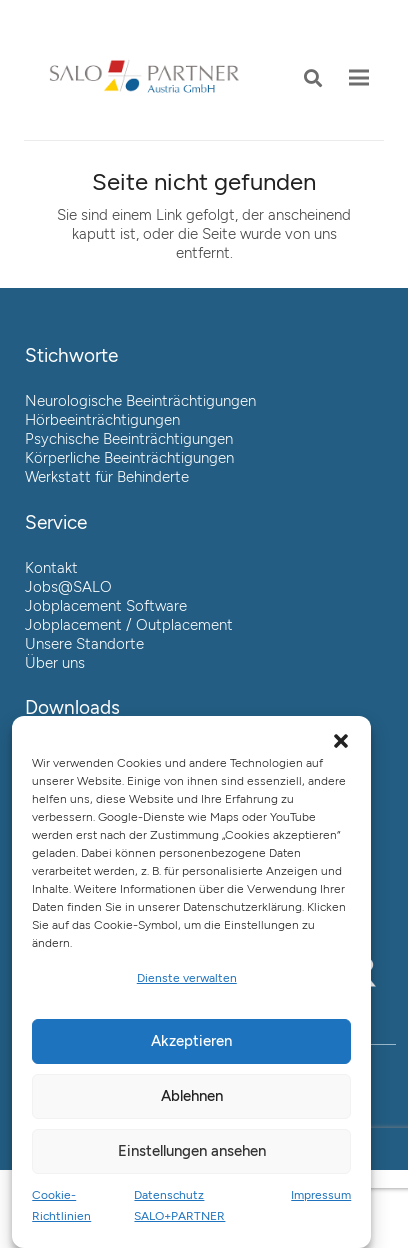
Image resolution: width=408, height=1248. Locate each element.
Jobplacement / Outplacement (129, 625)
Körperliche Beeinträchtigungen (129, 458)
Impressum (321, 1195)
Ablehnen (192, 1096)
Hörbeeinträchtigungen (102, 420)
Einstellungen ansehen (192, 1151)
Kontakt (51, 568)
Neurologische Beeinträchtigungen (140, 401)
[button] (313, 78)
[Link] (144, 78)
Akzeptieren (191, 1041)
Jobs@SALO (68, 587)
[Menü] (359, 78)
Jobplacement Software (106, 606)
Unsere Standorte (84, 644)
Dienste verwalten (187, 978)
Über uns (55, 663)
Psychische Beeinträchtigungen (129, 439)
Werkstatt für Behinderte (107, 477)
